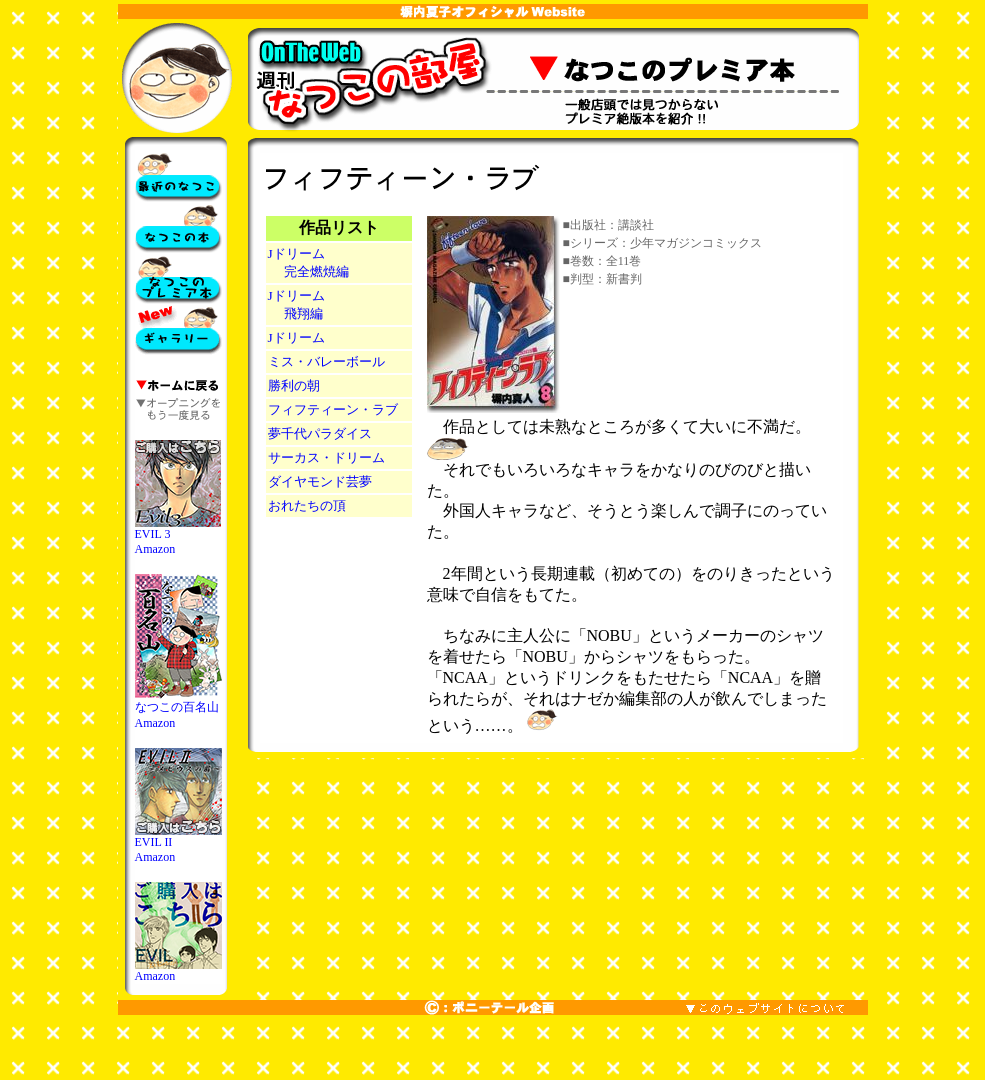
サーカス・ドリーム (326, 457)
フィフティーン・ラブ (333, 409)
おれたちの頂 (307, 505)
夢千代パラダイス (320, 433)
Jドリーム (296, 337)
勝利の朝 (294, 385)
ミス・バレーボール (326, 361)
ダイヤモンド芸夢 (320, 481)
